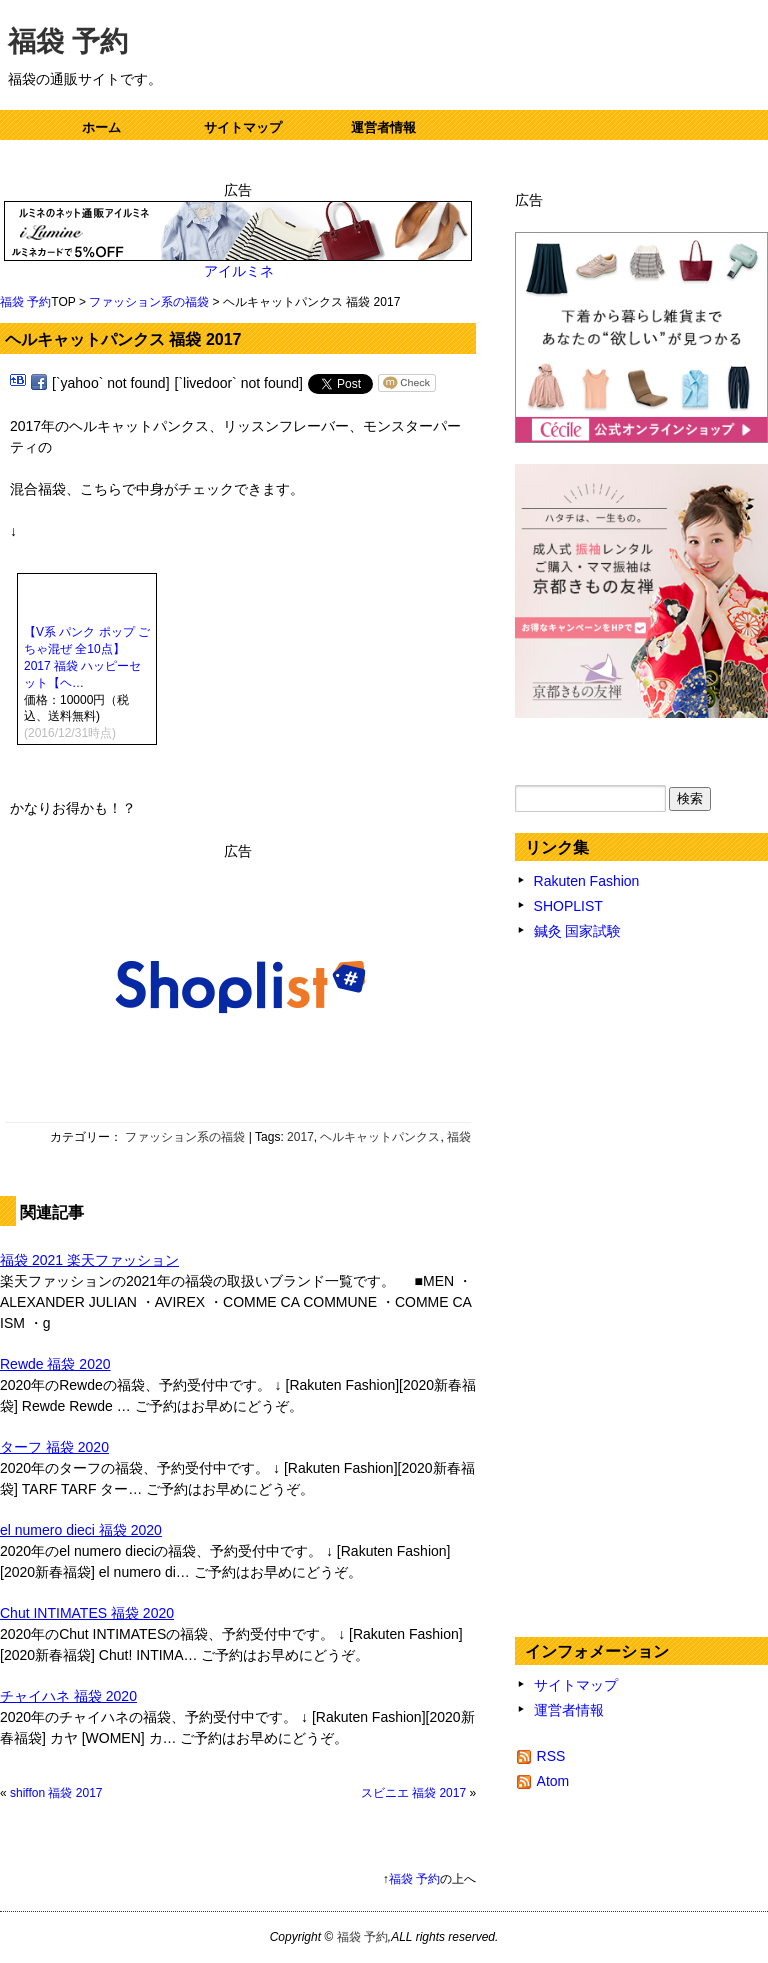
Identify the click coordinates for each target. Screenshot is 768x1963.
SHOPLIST (568, 906)
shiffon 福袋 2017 (56, 1793)
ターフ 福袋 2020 (54, 1447)
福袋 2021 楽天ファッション (89, 1260)
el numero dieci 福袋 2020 (81, 1530)
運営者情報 (383, 127)
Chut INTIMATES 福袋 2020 (87, 1613)
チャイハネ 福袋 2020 (68, 1696)
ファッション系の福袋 (149, 302)
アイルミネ (238, 271)
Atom (553, 1781)
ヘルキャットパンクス (380, 1137)
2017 (300, 1137)
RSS (551, 1756)
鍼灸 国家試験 (578, 931)
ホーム (101, 127)
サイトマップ (243, 127)
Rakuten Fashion (587, 881)
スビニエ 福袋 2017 (413, 1793)
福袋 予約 (68, 41)
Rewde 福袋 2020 (55, 1364)
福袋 (459, 1137)
